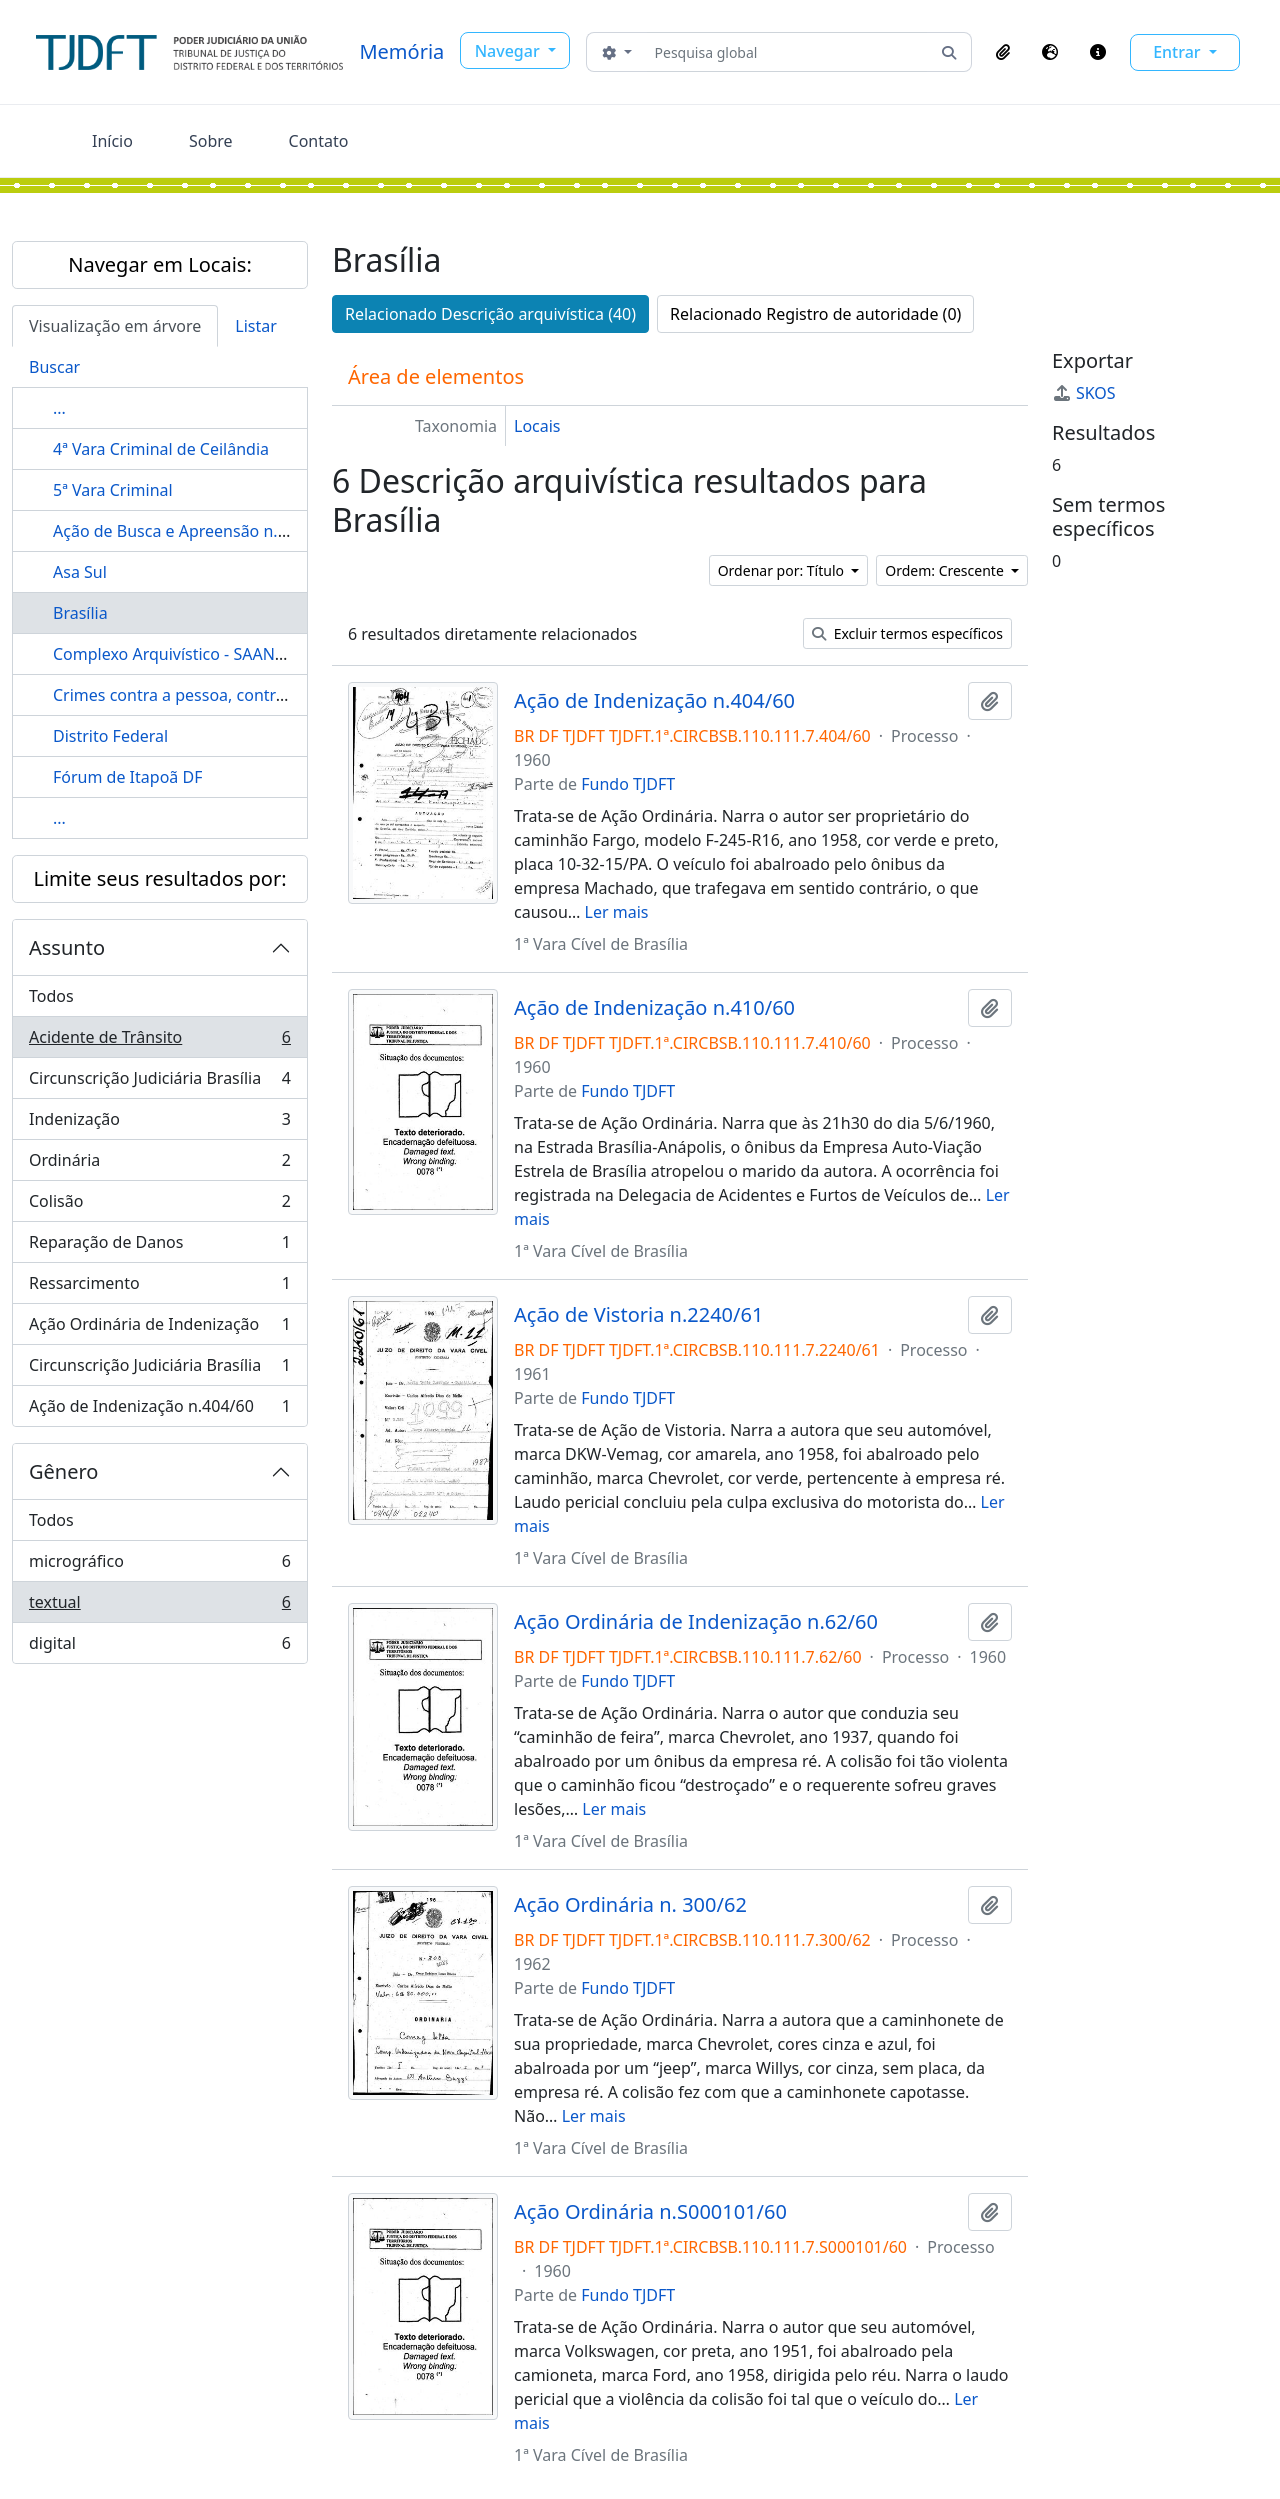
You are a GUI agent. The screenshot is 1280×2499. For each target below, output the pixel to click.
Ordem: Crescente (946, 570)
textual (159, 1606)
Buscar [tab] (54, 367)
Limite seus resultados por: (159, 878)
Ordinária (159, 1164)
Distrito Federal (110, 736)
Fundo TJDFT (628, 784)
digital (159, 1647)
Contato (319, 141)
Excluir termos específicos (907, 633)
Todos (51, 996)
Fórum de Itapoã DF (127, 777)
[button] (1003, 52)
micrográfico (159, 1565)
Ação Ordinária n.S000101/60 (650, 2212)
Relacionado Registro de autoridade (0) (815, 314)
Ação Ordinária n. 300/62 (630, 1905)
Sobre (211, 141)
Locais (537, 426)
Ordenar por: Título (783, 570)
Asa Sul (80, 572)
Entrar (1179, 52)
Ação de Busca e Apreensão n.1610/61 (196, 531)
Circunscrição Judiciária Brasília (159, 1082)
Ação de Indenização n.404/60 (159, 1410)
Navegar (509, 51)
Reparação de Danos (159, 1246)
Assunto (67, 947)
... (59, 408)
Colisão (159, 1205)
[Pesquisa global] (787, 52)
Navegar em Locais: (160, 264)
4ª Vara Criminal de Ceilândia (161, 449)
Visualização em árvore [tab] (115, 326)
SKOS (1084, 393)
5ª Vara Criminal (113, 490)
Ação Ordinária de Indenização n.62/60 (696, 1622)
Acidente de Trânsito (159, 1041)
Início (112, 141)
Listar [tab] (256, 326)
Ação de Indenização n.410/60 (654, 1008)
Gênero (63, 1471)
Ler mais (617, 912)
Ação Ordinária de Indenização (159, 1328)
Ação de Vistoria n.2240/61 (638, 1315)
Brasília (80, 613)
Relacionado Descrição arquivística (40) (490, 314)
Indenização (159, 1123)
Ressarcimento (159, 1287)
